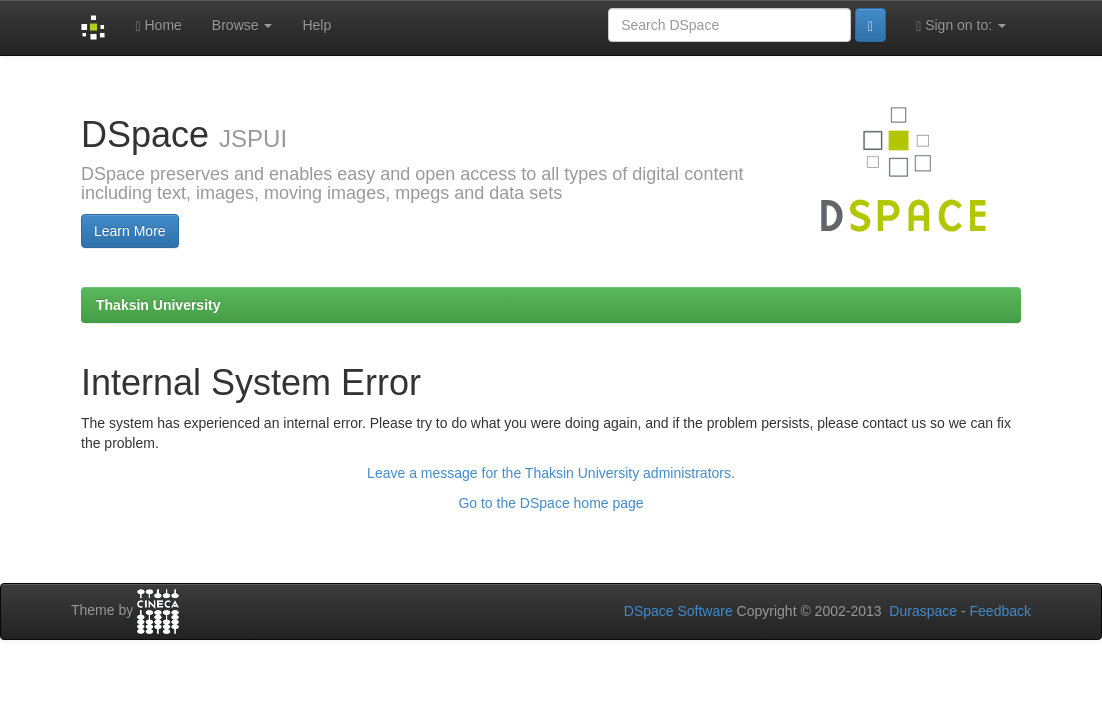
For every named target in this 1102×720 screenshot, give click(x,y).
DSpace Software (678, 611)
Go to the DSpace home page (550, 503)
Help (316, 25)
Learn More (130, 231)
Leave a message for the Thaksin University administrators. (551, 473)
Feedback (1000, 611)
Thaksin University (158, 305)
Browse (242, 25)
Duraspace (923, 611)
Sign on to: (961, 25)
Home (158, 25)
